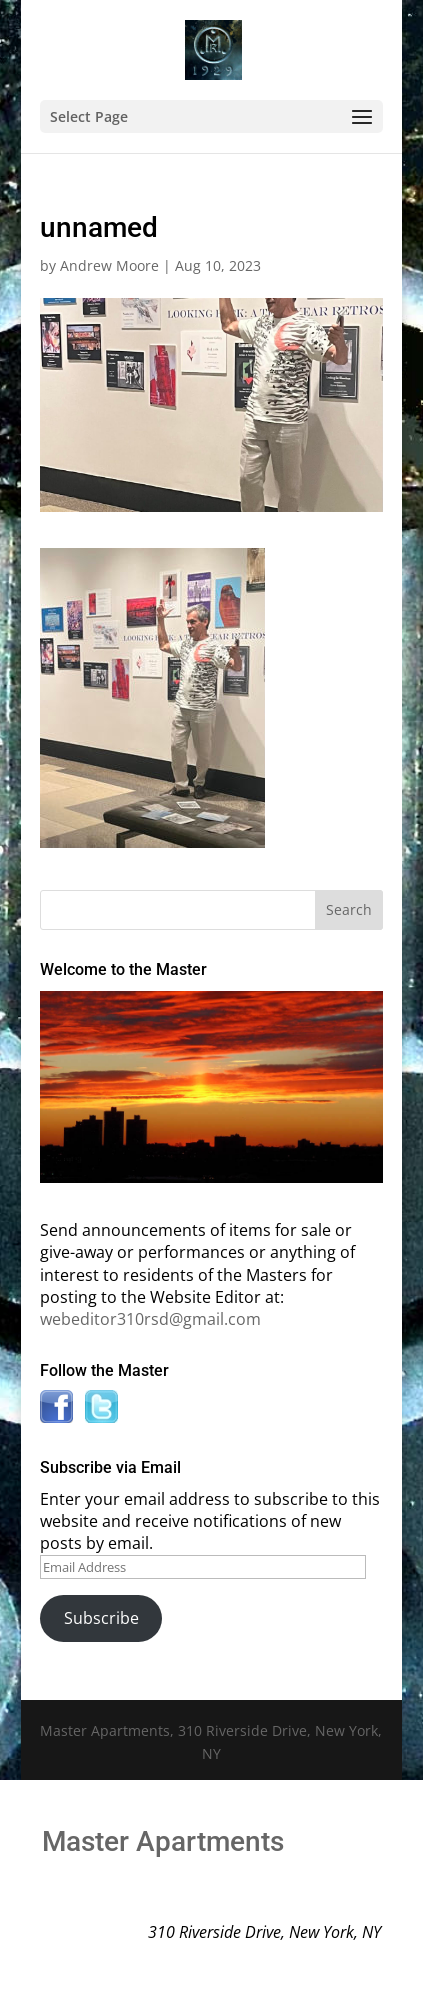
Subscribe (101, 1618)
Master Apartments (163, 1841)
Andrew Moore (109, 265)
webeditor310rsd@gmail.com (150, 1319)
